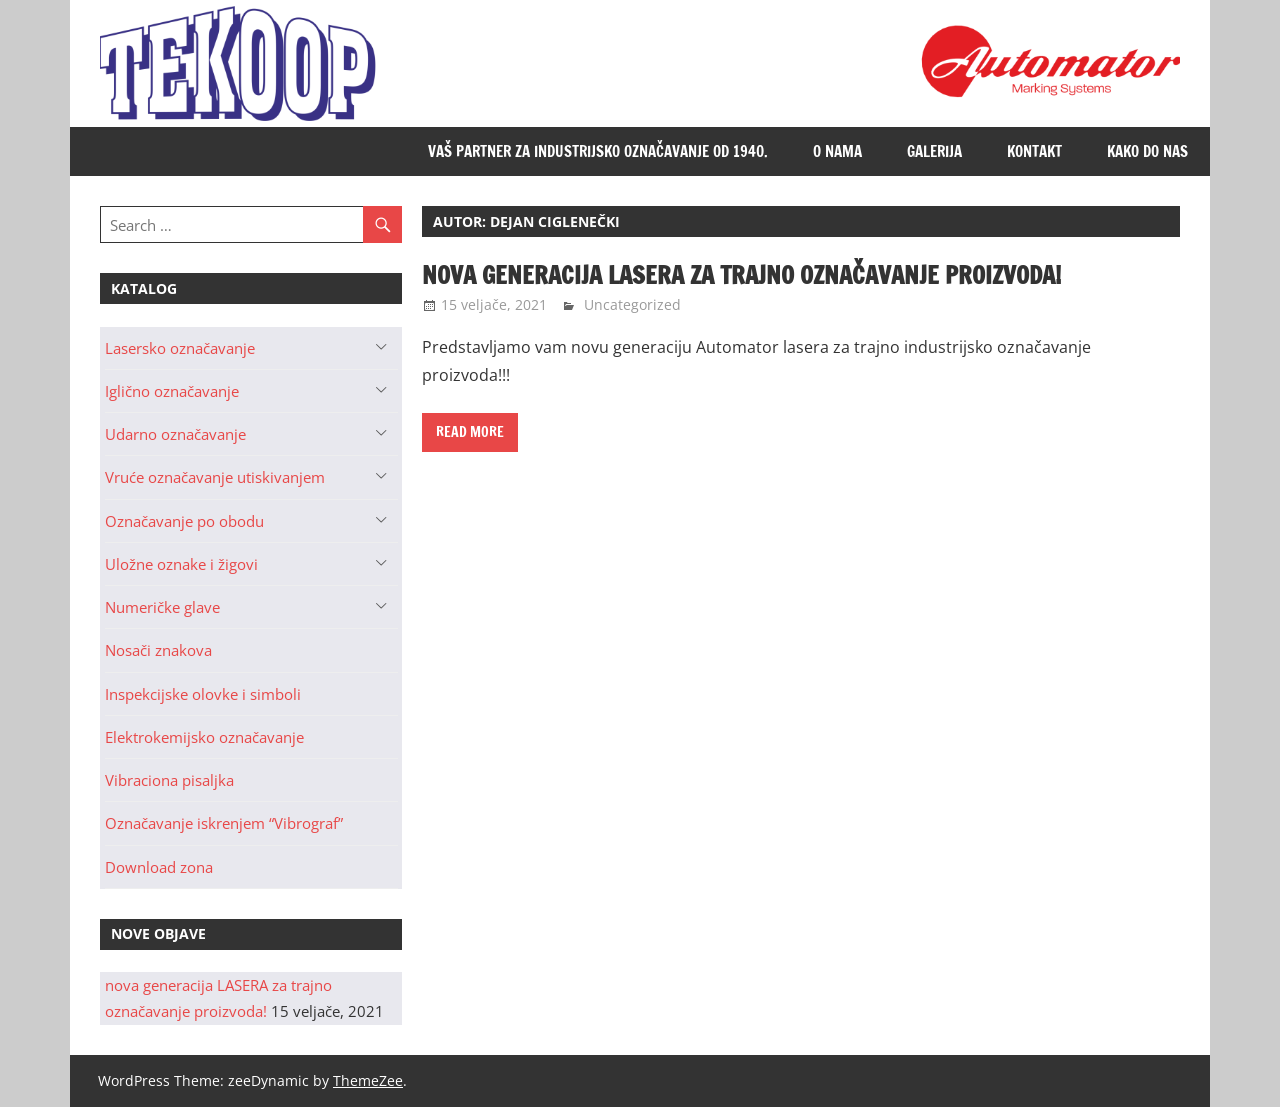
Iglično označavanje (172, 391)
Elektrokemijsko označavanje (204, 737)
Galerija (934, 151)
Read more (470, 432)
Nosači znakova (158, 650)
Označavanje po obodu (184, 521)
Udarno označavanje (175, 434)
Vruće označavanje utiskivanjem (215, 477)
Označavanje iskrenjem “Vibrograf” (224, 823)
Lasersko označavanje (180, 348)
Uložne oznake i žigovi (181, 564)
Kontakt (1034, 151)
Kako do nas (1147, 151)
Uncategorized (632, 304)
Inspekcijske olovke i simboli (203, 694)
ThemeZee (368, 1080)
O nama (837, 151)
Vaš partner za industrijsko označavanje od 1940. (598, 151)
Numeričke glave (162, 607)
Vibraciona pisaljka (169, 780)
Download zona (159, 867)
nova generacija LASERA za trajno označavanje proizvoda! (741, 275)
